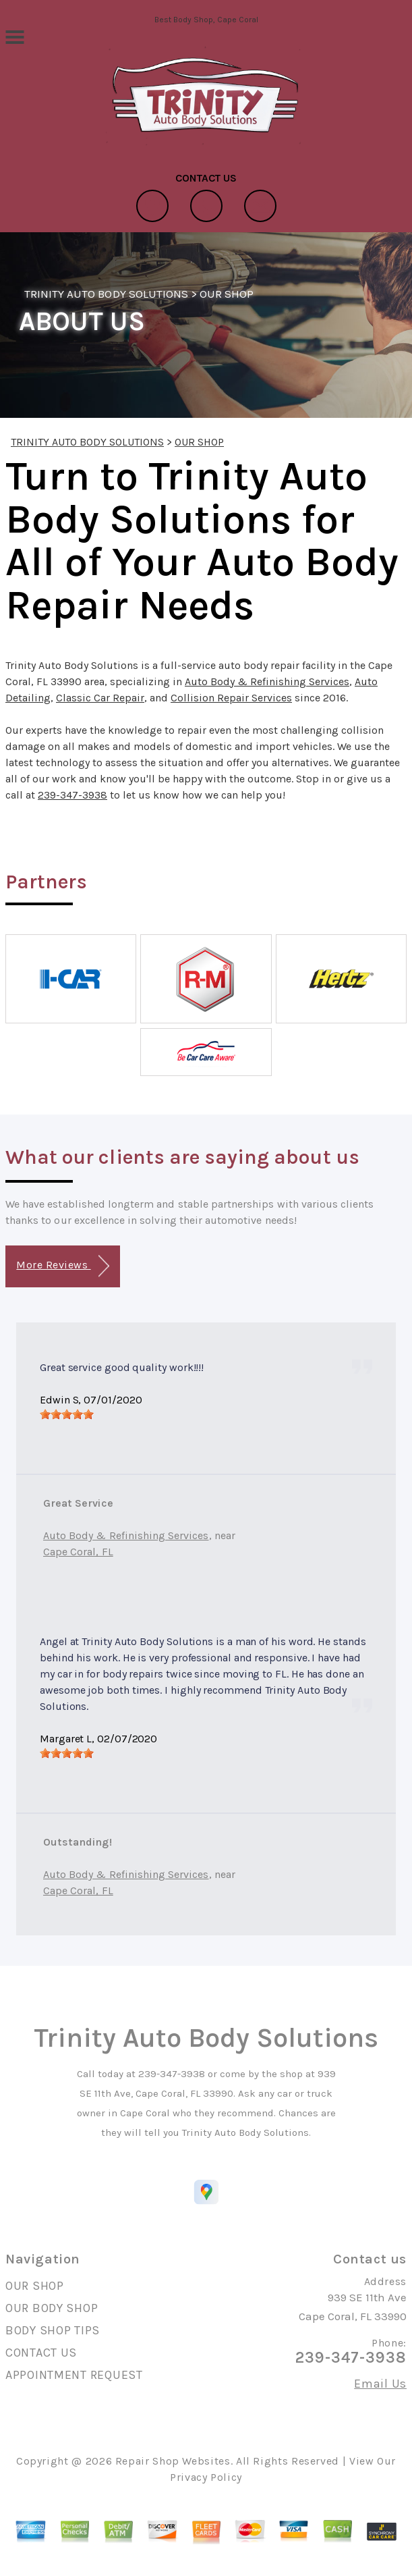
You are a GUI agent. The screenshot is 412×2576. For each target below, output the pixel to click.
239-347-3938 (72, 794)
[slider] (67, 1414)
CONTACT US (41, 2352)
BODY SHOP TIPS (52, 2330)
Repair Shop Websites (173, 2460)
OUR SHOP (227, 293)
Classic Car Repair (100, 697)
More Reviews (62, 1266)
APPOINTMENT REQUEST (74, 2374)
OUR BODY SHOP (51, 2308)
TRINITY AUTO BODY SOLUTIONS (106, 293)
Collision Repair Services (231, 697)
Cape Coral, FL (78, 1551)
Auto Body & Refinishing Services (267, 681)
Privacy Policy (206, 2477)
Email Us (380, 2384)
